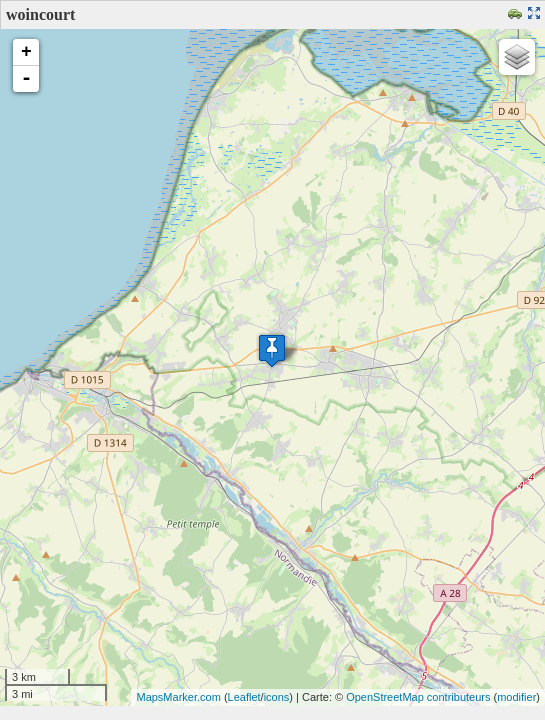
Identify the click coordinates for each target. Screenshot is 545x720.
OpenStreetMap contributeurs (418, 697)
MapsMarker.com (178, 697)
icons (277, 697)
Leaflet (244, 697)
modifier (516, 697)
